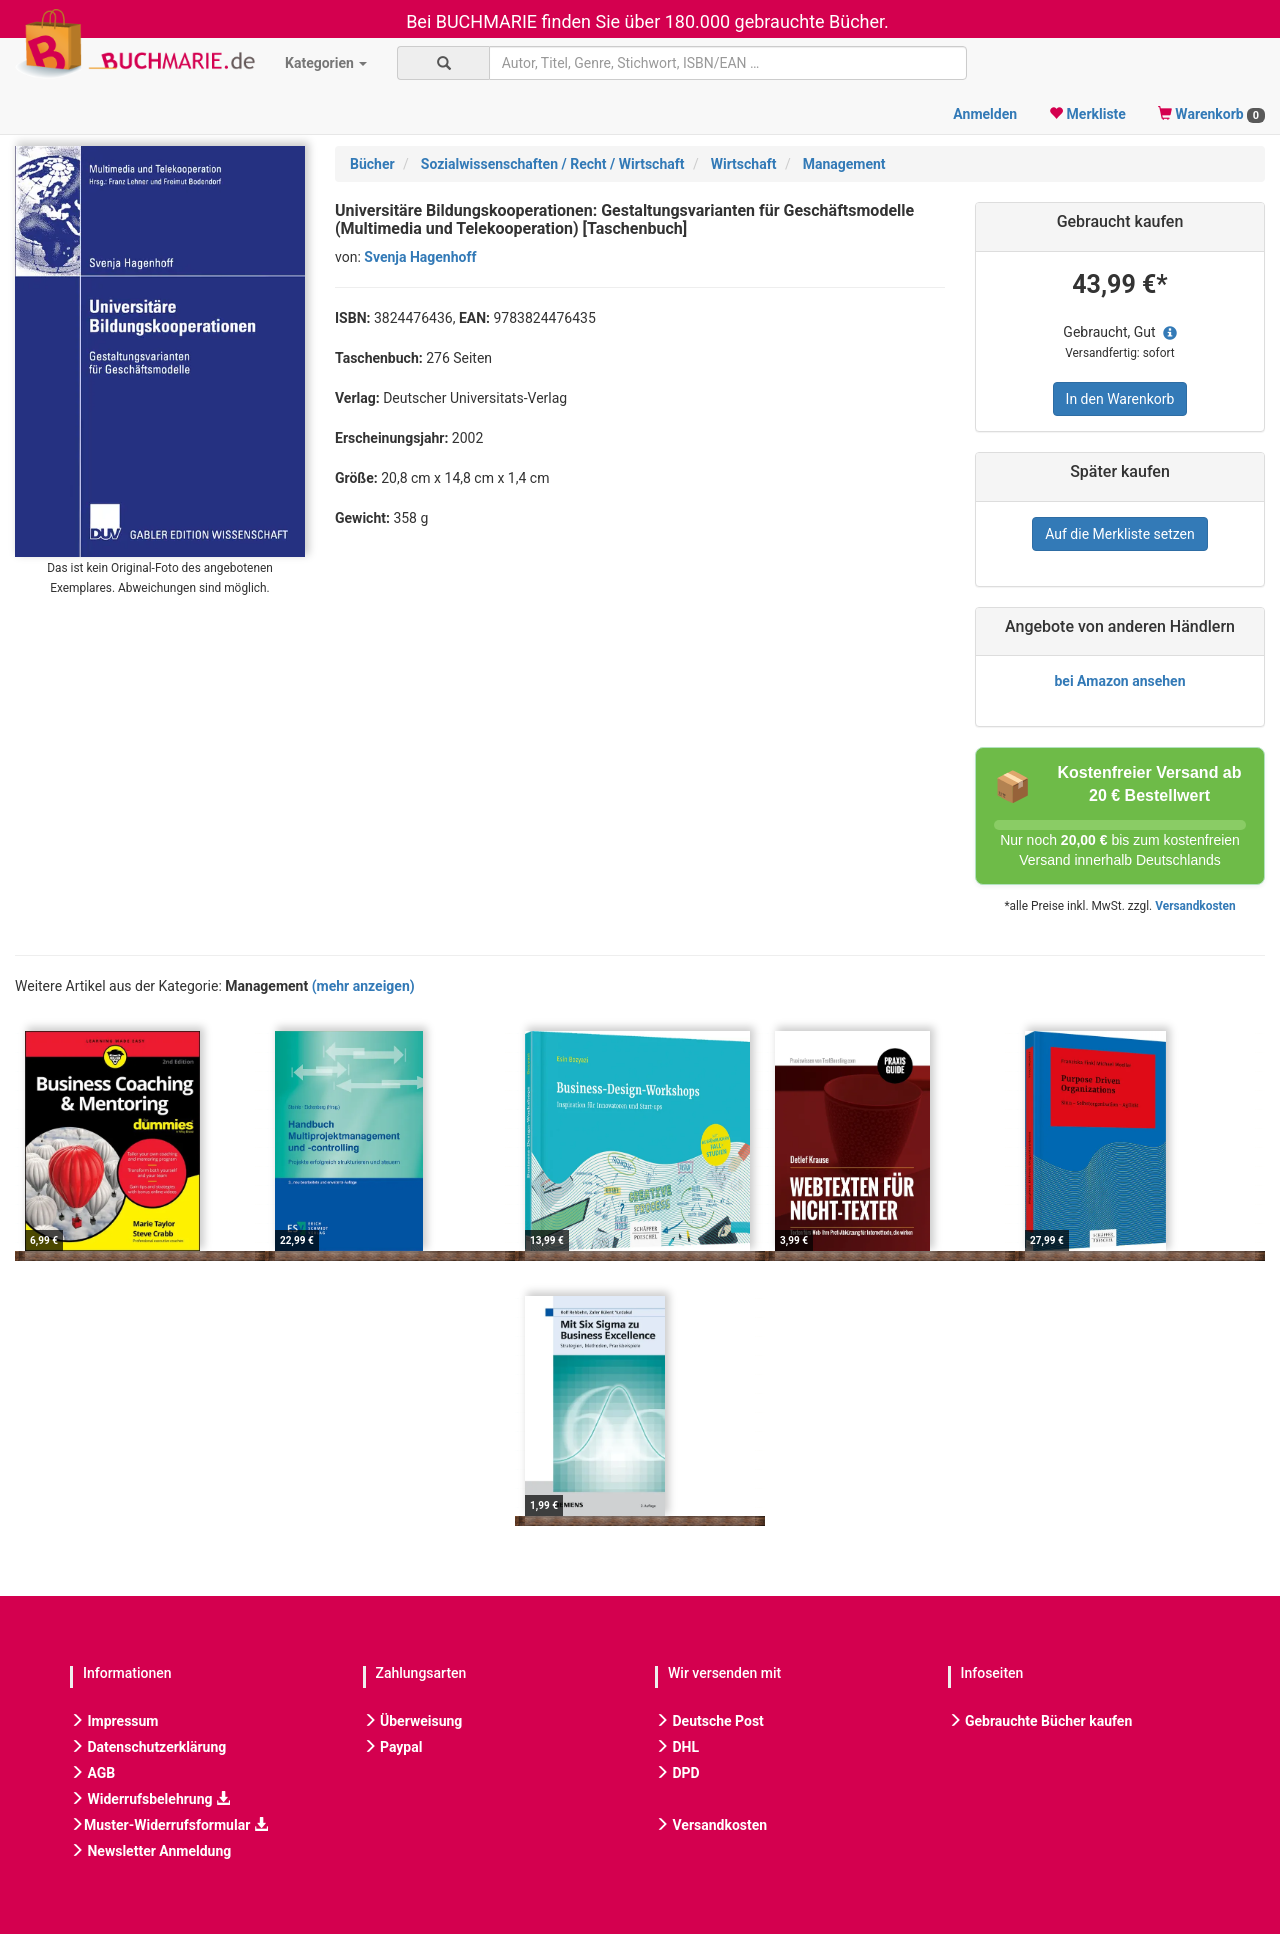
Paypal (393, 1747)
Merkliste (1087, 114)
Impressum (114, 1721)
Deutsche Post (709, 1721)
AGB (92, 1773)
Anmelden (985, 114)
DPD (677, 1773)
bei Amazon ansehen (1119, 681)
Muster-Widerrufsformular (169, 1825)
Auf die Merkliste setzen (1120, 534)
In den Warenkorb (1120, 399)
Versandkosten (1195, 906)
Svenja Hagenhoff (420, 257)
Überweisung (413, 1721)
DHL (677, 1747)
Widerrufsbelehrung (150, 1799)
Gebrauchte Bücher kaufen (1040, 1721)
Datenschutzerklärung (148, 1747)
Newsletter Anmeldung (150, 1851)
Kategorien (326, 63)
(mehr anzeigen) (363, 986)
